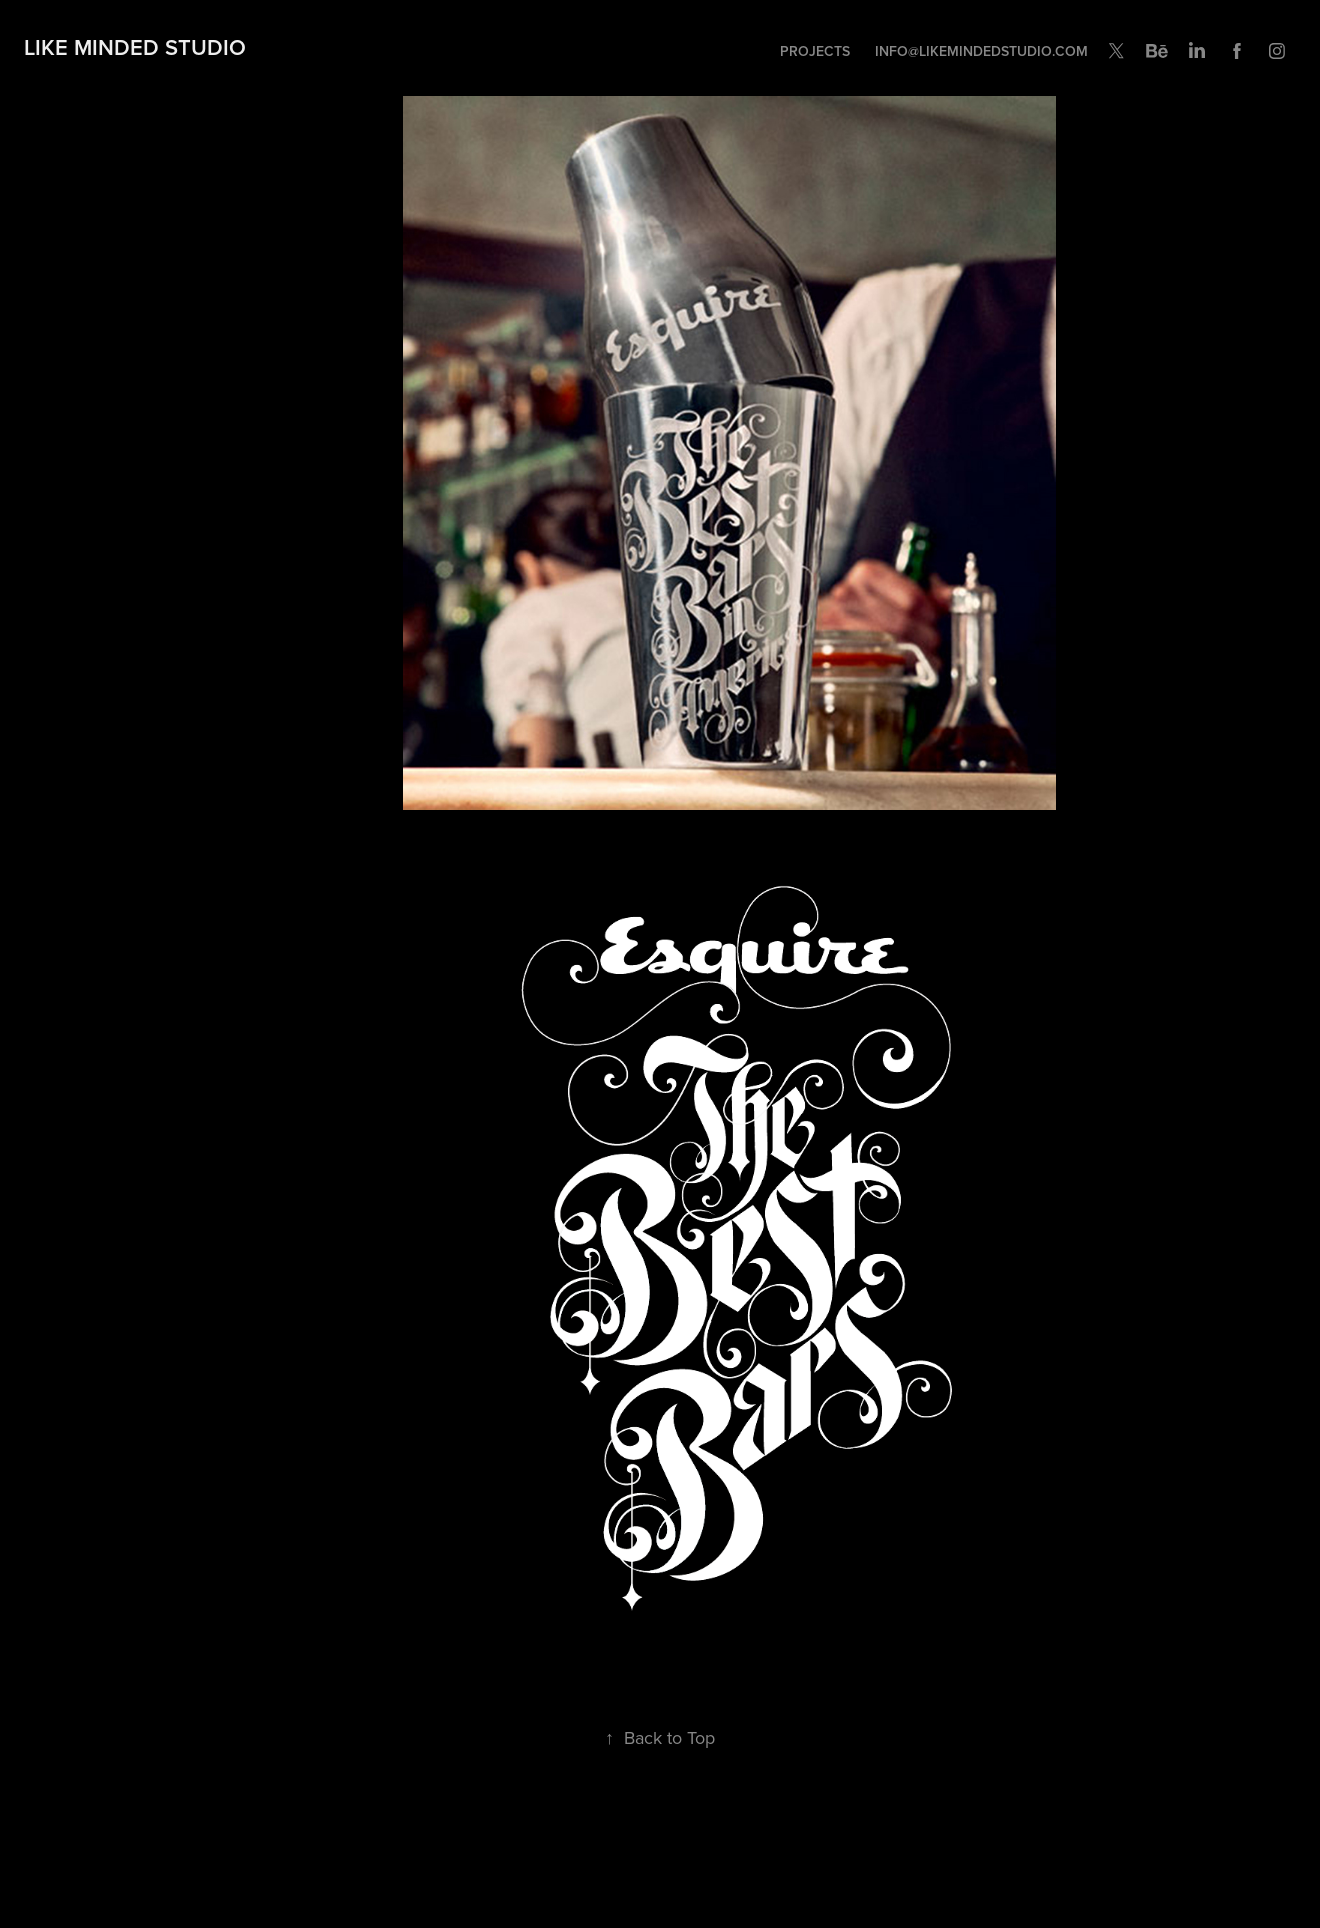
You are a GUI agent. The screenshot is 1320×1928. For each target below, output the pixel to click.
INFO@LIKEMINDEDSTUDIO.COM (981, 51)
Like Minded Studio (135, 47)
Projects (815, 51)
